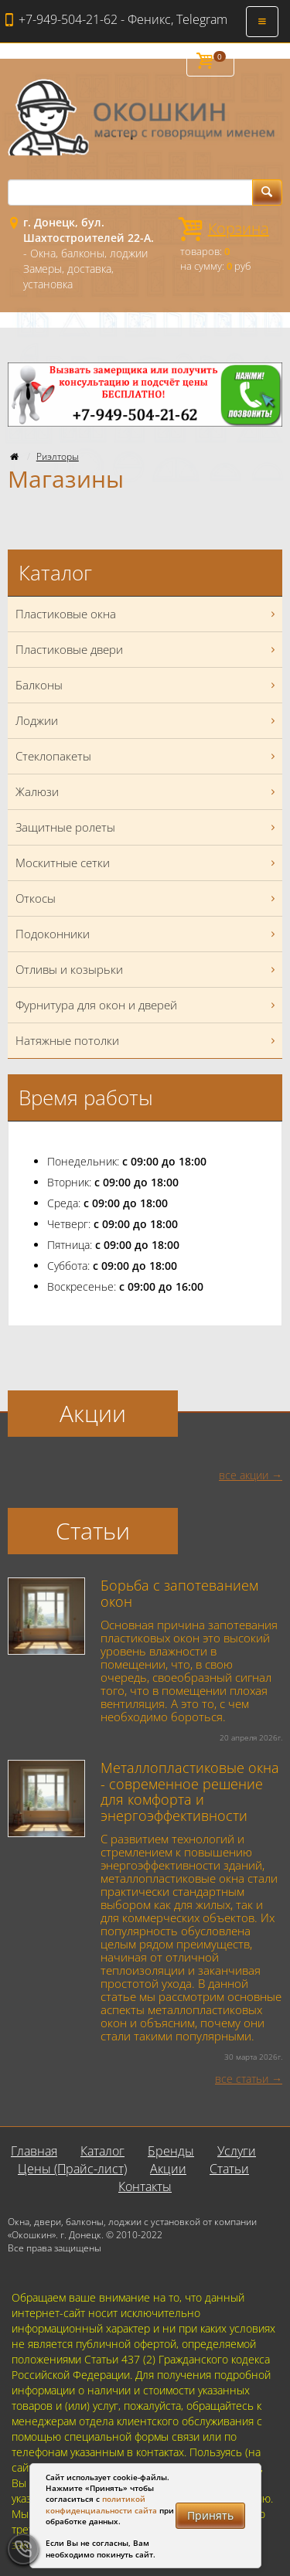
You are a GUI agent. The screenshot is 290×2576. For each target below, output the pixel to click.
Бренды (171, 2150)
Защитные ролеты (146, 827)
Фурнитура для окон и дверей (146, 1005)
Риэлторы (57, 456)
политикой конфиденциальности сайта (101, 2504)
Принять (210, 2515)
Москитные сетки (146, 863)
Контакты (145, 2186)
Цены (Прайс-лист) (72, 2168)
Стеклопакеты (146, 756)
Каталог (102, 2150)
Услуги (236, 2150)
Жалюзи (146, 791)
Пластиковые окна (146, 614)
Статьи (229, 2168)
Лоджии (146, 720)
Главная (34, 2150)
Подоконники (146, 934)
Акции (168, 2168)
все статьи (241, 2078)
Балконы (146, 685)
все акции (243, 1475)
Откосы (146, 898)
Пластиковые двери (146, 649)
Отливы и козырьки (146, 969)
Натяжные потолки (146, 1040)
